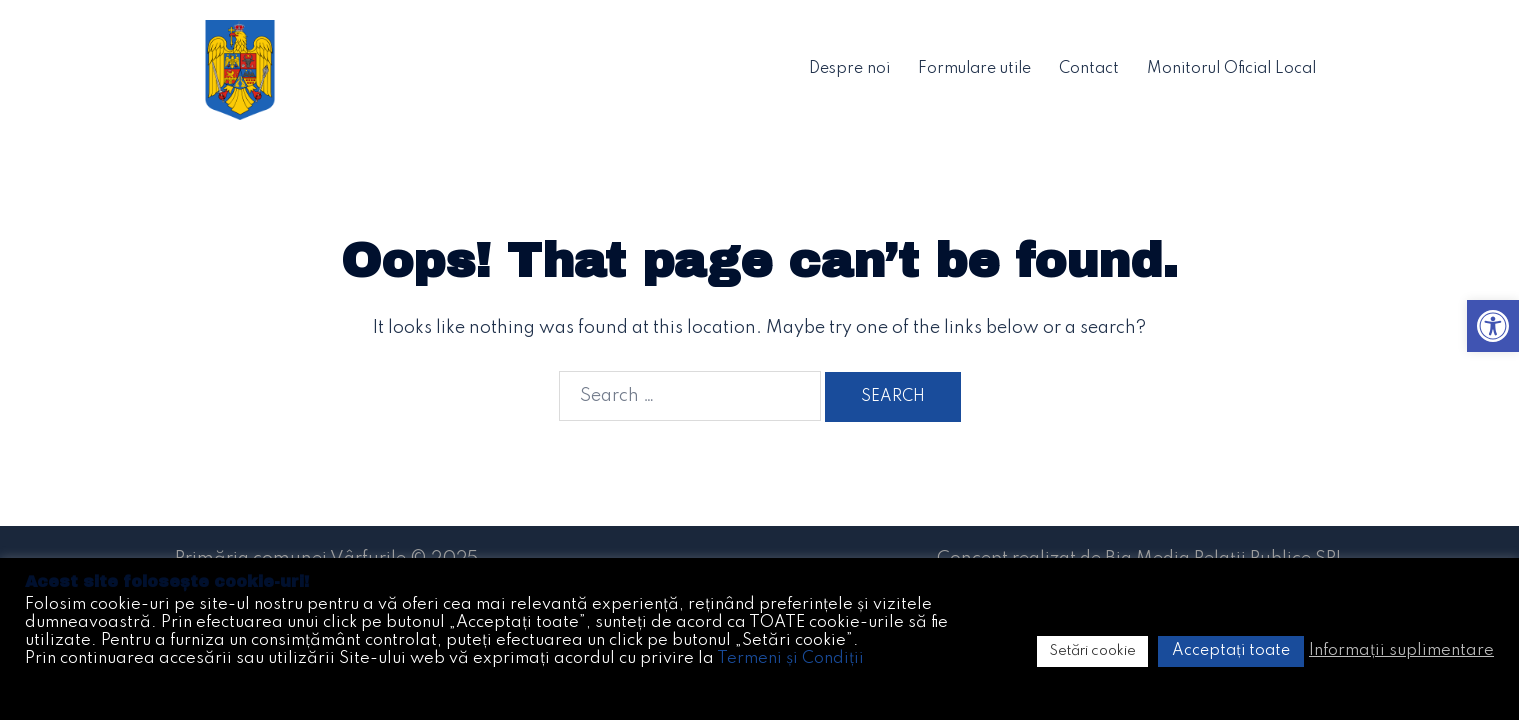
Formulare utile (974, 69)
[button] (1493, 326)
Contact (1089, 69)
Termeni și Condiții (790, 658)
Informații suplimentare (1401, 650)
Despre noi (849, 69)
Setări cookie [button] (1092, 651)
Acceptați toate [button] (1231, 651)
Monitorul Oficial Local (1231, 69)
